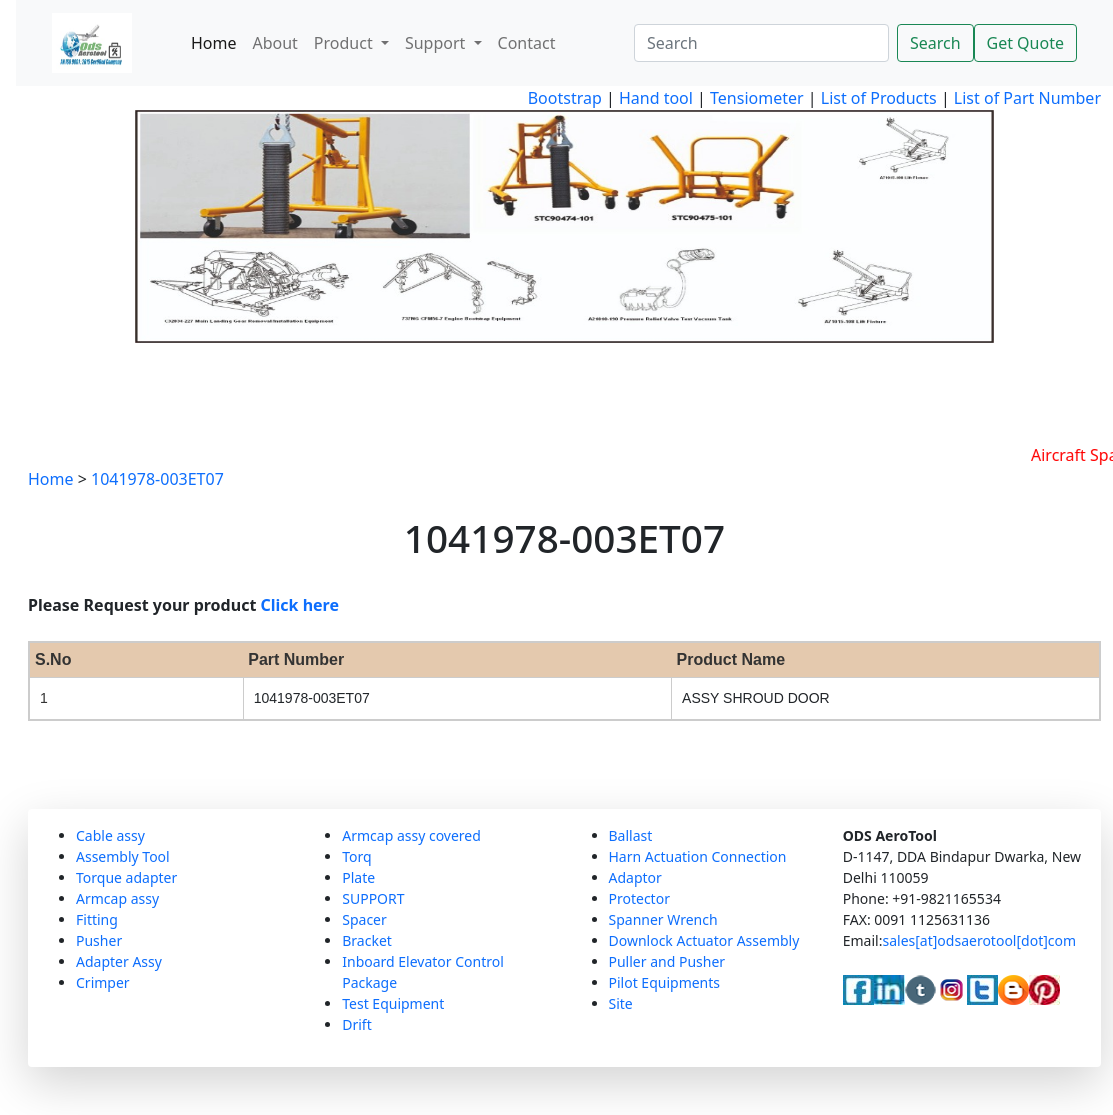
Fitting (97, 919)
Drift (356, 1024)
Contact (527, 43)
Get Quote (1025, 43)
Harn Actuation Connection (698, 856)
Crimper (103, 982)
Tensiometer (755, 98)
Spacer (364, 919)
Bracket (367, 940)
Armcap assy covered (411, 835)
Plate (358, 877)
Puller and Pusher (667, 961)
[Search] (761, 43)
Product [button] (345, 43)
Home (214, 43)
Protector (639, 898)
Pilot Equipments (665, 982)
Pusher (99, 940)
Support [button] (437, 43)
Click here (300, 605)
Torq (356, 856)
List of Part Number (1027, 98)
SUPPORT (373, 898)
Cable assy (110, 835)
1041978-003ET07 (157, 479)
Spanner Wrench (663, 919)
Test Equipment (393, 1003)
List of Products (877, 98)
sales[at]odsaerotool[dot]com (979, 940)
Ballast (631, 835)
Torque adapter (126, 877)
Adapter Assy (119, 961)
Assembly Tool (123, 856)
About (274, 43)
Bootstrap (565, 98)
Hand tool (656, 98)
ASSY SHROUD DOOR (756, 698)
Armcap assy (117, 898)
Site (621, 1003)
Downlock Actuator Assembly (704, 940)
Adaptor (635, 877)
